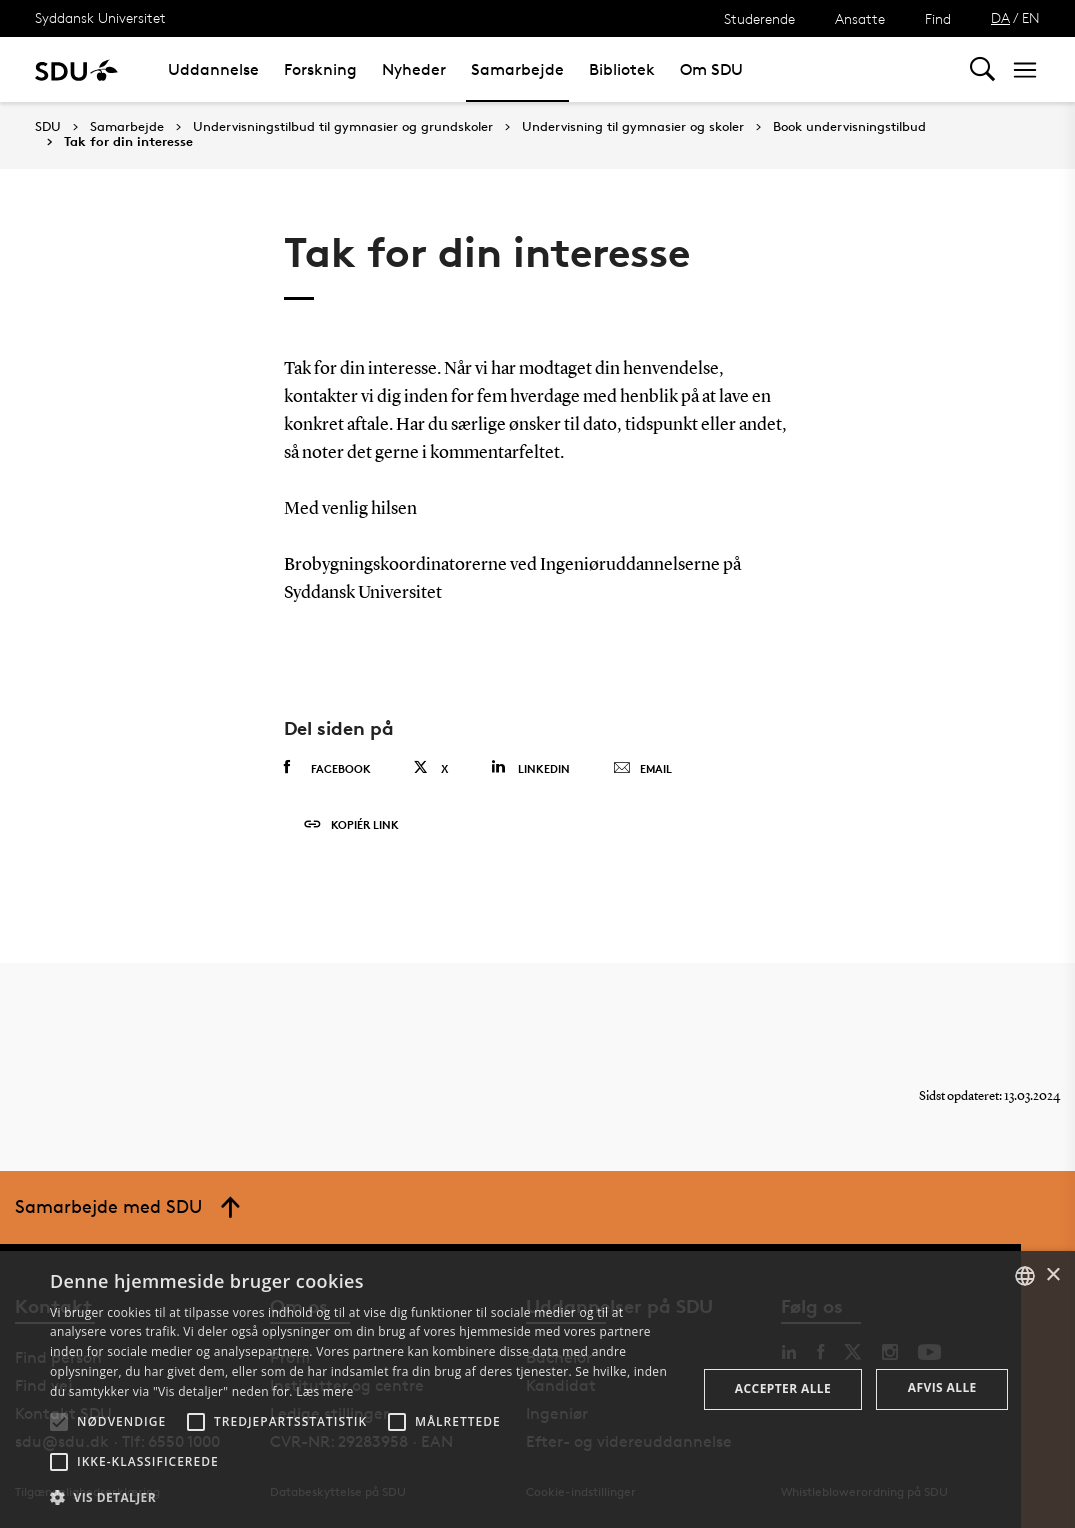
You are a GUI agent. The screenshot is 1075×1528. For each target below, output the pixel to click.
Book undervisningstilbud (849, 127)
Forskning (320, 69)
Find (938, 18)
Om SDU (711, 69)
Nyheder (414, 69)
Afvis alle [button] (942, 1387)
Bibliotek (622, 69)
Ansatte (860, 18)
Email (642, 769)
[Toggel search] (982, 69)
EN (1031, 17)
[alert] (537, 1389)
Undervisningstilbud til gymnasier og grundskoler (343, 127)
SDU (48, 126)
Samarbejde (517, 69)
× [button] (1052, 1275)
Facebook (327, 768)
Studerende (759, 18)
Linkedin (530, 767)
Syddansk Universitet (100, 17)
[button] (59, 1422)
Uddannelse (213, 69)
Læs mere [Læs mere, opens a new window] (324, 1391)
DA (1000, 17)
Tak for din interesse (128, 142)
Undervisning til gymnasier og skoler (633, 127)
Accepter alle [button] (783, 1388)
